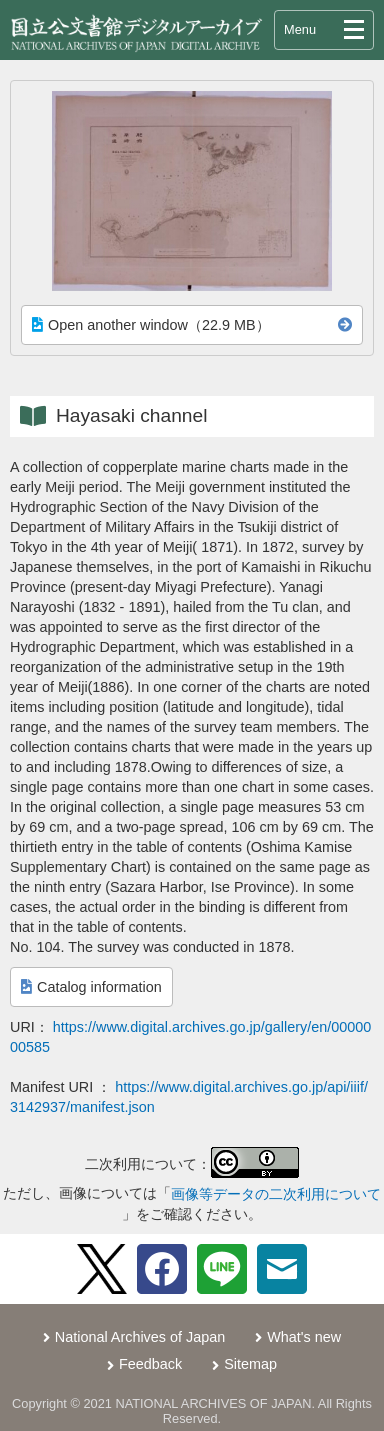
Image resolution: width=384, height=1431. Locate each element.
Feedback (150, 1364)
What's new (304, 1337)
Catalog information (91, 987)
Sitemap (250, 1364)
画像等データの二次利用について (276, 1194)
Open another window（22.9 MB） (151, 325)
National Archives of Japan (140, 1337)
